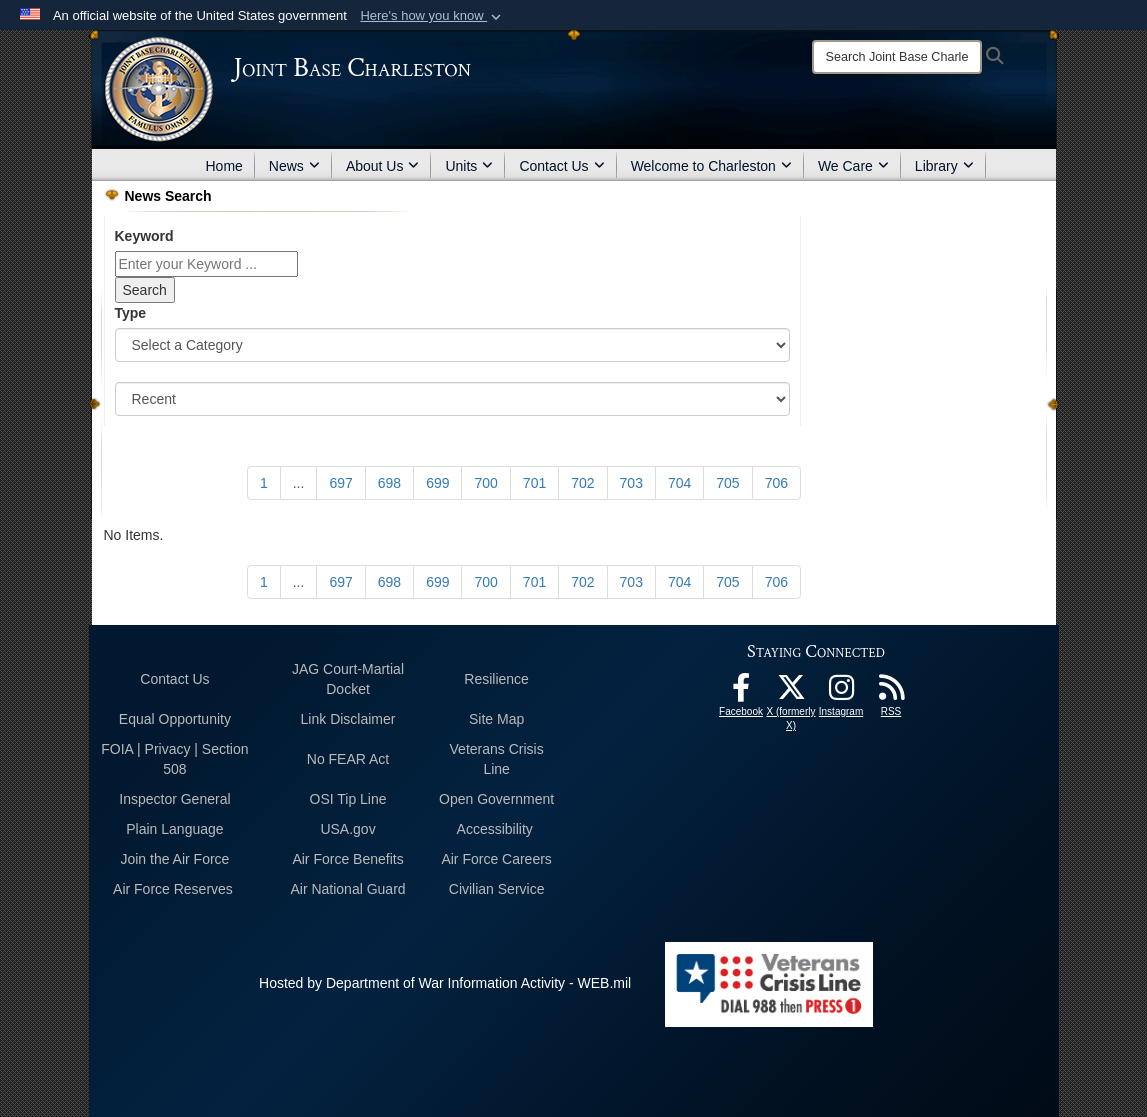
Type (131, 313)
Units (469, 166)
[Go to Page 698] (389, 483)
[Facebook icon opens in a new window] (741, 693)
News (294, 166)
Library (944, 166)
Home (224, 166)
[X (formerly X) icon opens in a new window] (791, 693)
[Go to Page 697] (340, 483)
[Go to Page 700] (485, 483)
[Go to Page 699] (437, 483)
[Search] (897, 57)
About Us (383, 166)
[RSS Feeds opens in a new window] (891, 693)
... (299, 483)
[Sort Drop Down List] (453, 399)
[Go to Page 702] (582, 483)
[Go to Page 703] (631, 483)
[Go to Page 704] (679, 483)
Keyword (144, 236)
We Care (853, 166)
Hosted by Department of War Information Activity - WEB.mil (445, 983)
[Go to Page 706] (776, 483)
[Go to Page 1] (264, 483)
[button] (432, 16)
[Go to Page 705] (727, 483)
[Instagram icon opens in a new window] (841, 693)
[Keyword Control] (206, 264)
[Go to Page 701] (534, 483)
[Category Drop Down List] (453, 345)
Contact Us (561, 166)
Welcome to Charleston (711, 166)
